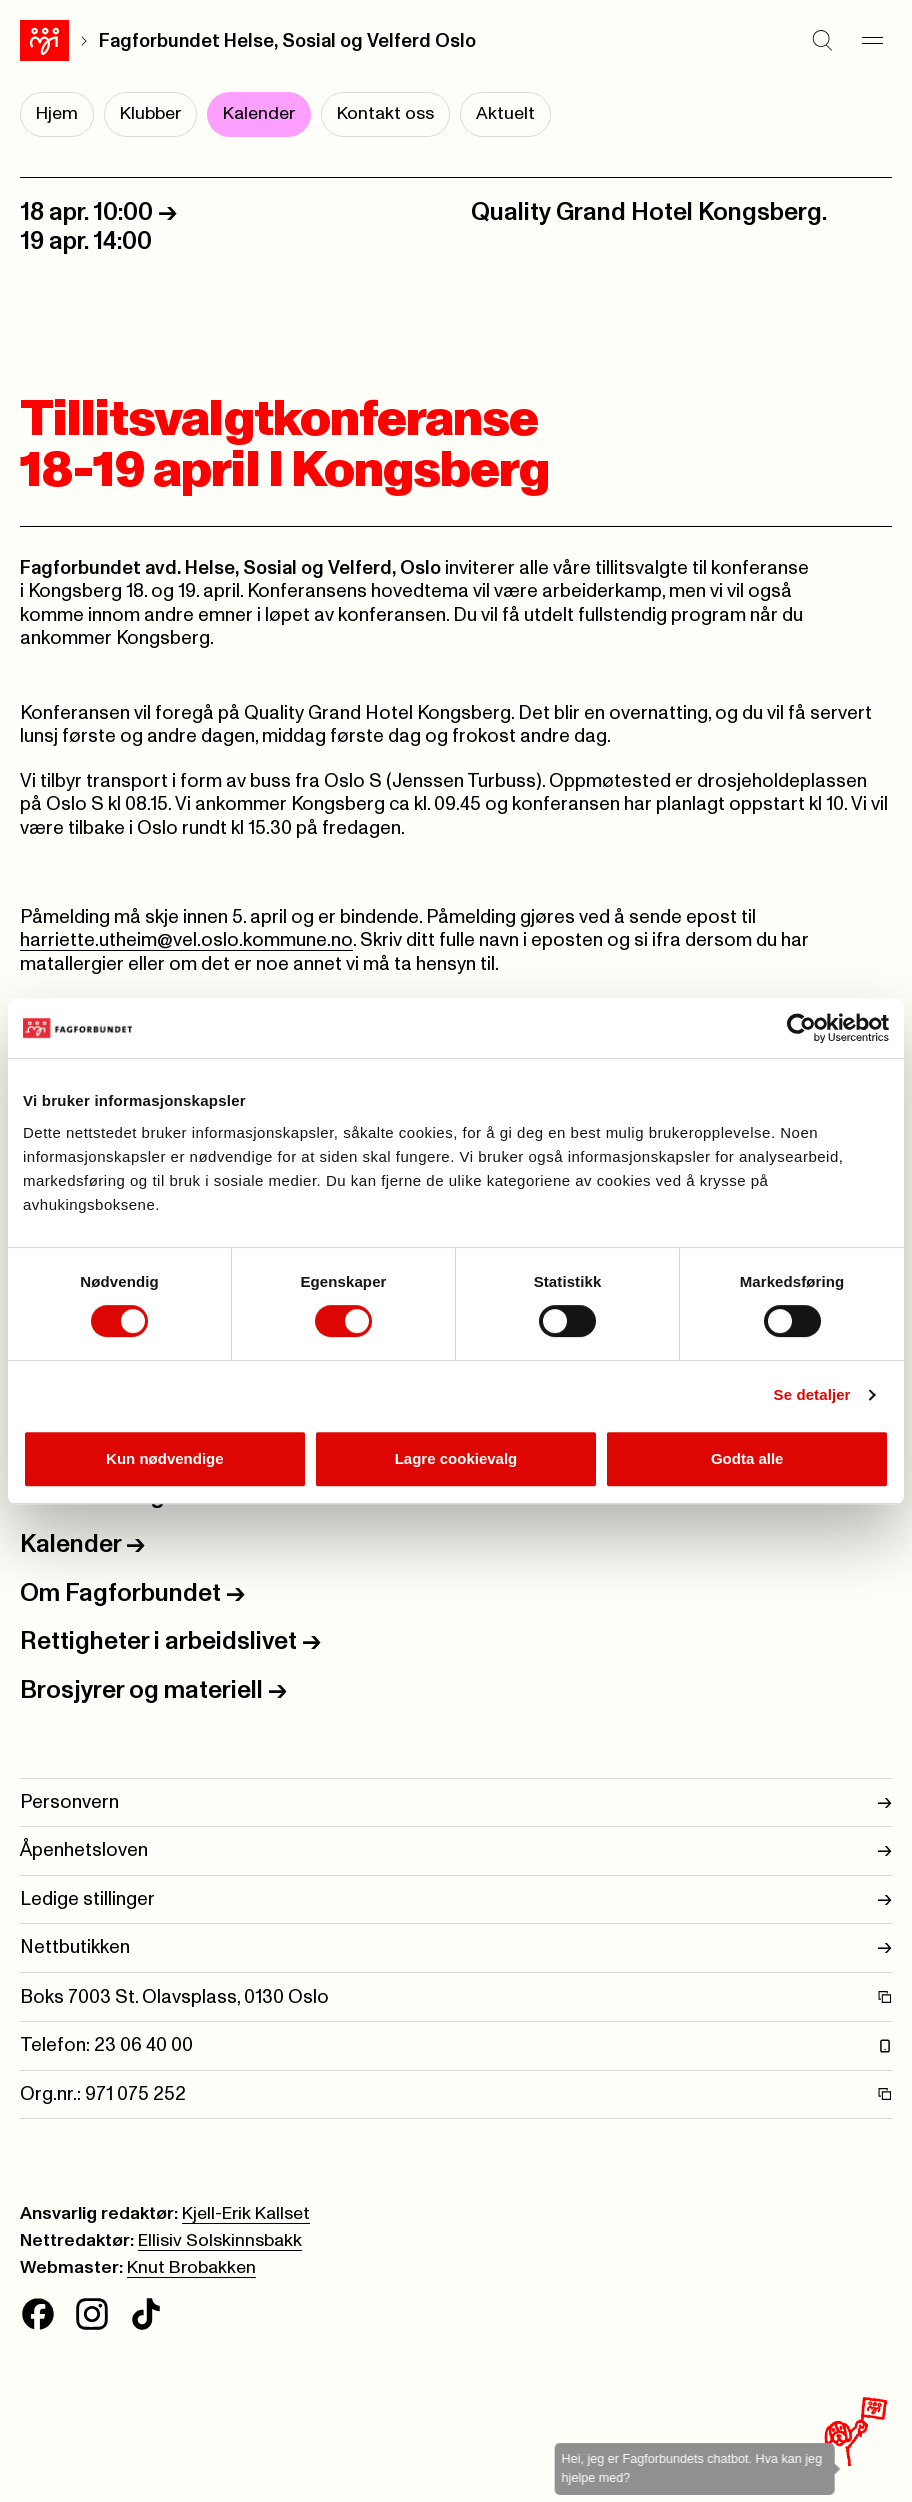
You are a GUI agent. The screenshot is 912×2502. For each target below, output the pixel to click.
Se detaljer (812, 1394)
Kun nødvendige (165, 1458)
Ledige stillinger (456, 1899)
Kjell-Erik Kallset (246, 2214)
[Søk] (822, 41)
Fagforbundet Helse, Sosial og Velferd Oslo (287, 41)
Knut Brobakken (191, 2268)
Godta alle (747, 1458)
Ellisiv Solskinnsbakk (220, 2241)
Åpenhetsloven (456, 1850)
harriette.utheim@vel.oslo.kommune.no (186, 940)
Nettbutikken (456, 1947)
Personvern (456, 1802)
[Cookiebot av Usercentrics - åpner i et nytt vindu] (801, 1028)
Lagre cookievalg (456, 1458)
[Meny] (872, 41)
